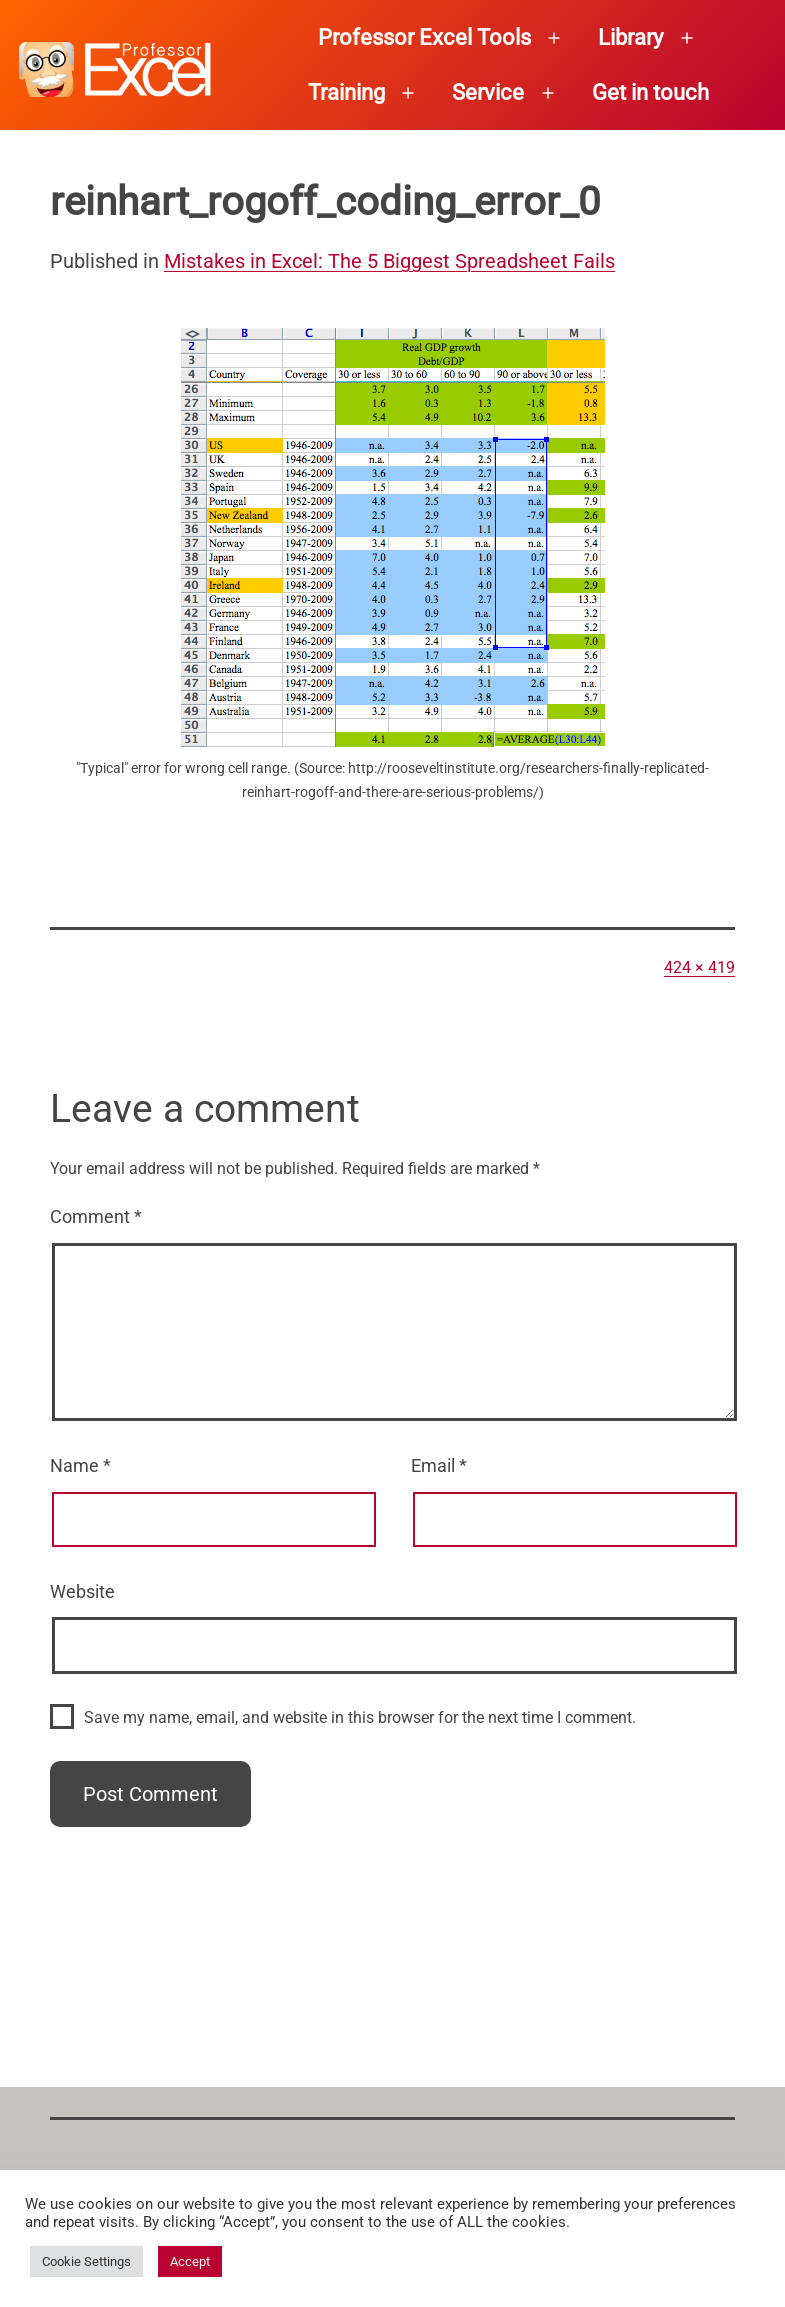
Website (82, 1591)
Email (439, 1465)
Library (630, 37)
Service (488, 92)
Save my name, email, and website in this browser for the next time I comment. (360, 1717)
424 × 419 (699, 967)
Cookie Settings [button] (86, 2261)
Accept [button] (190, 2261)
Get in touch (650, 92)
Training (346, 92)
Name (80, 1465)
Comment (96, 1216)
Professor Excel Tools (424, 37)
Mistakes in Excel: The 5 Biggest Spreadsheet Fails (389, 261)
